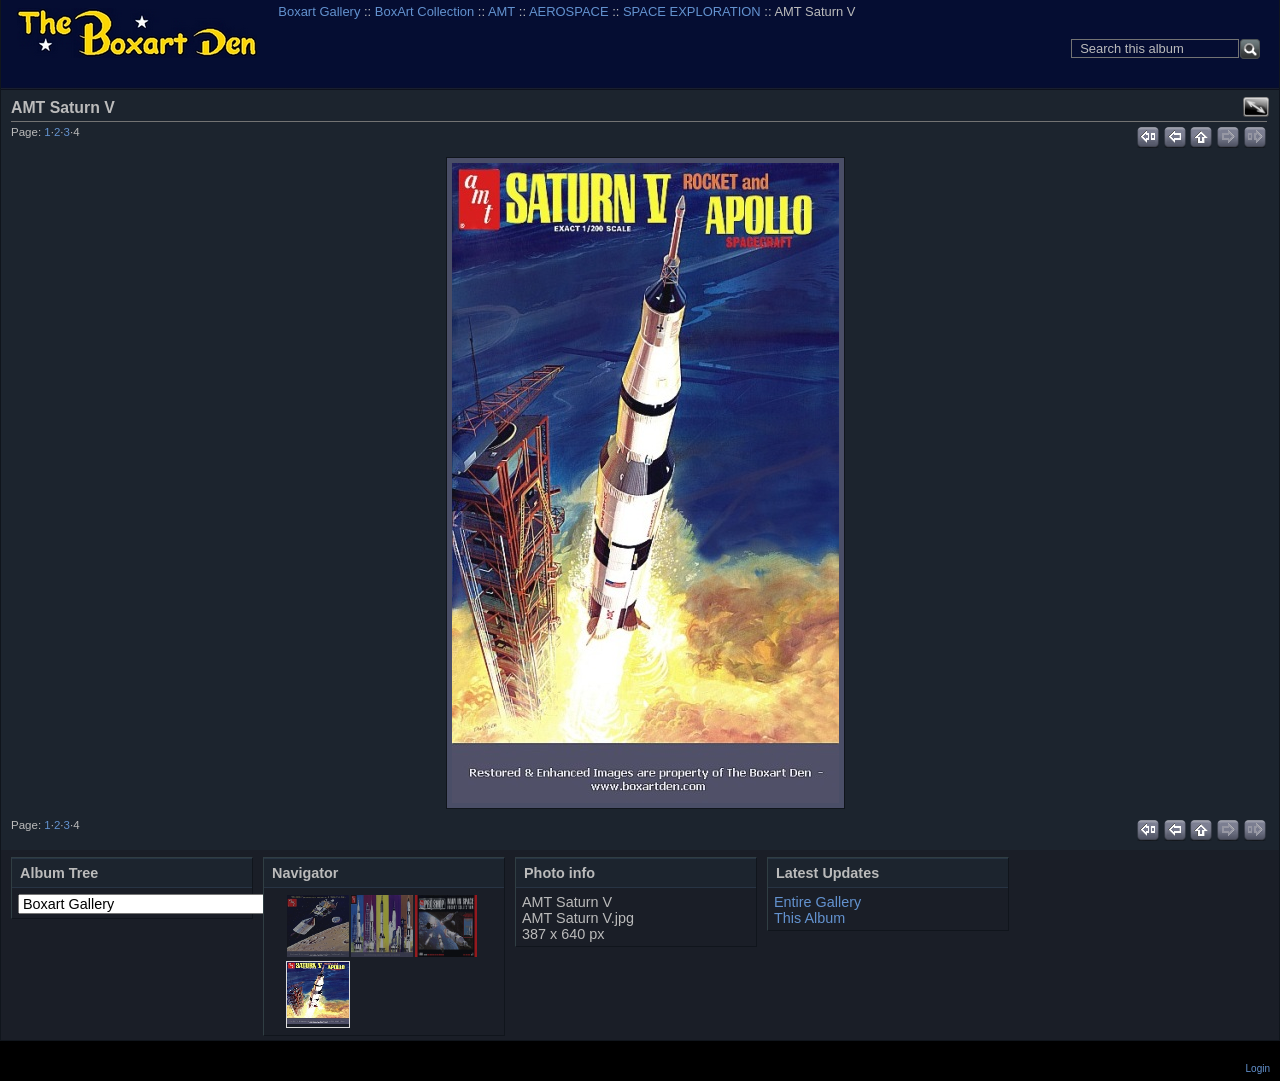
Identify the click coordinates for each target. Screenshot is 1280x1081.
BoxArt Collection (424, 11)
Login (1258, 1068)
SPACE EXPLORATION (692, 11)
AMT (501, 11)
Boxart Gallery (319, 11)
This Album (809, 918)
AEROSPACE (569, 11)
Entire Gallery (817, 902)
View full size (1256, 107)
